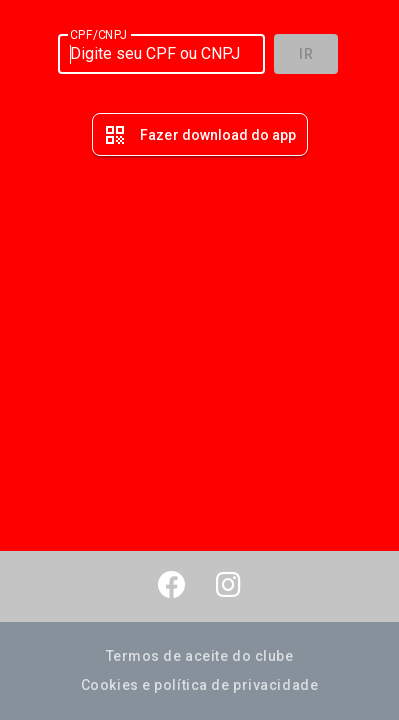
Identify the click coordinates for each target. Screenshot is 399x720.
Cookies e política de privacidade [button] (199, 685)
